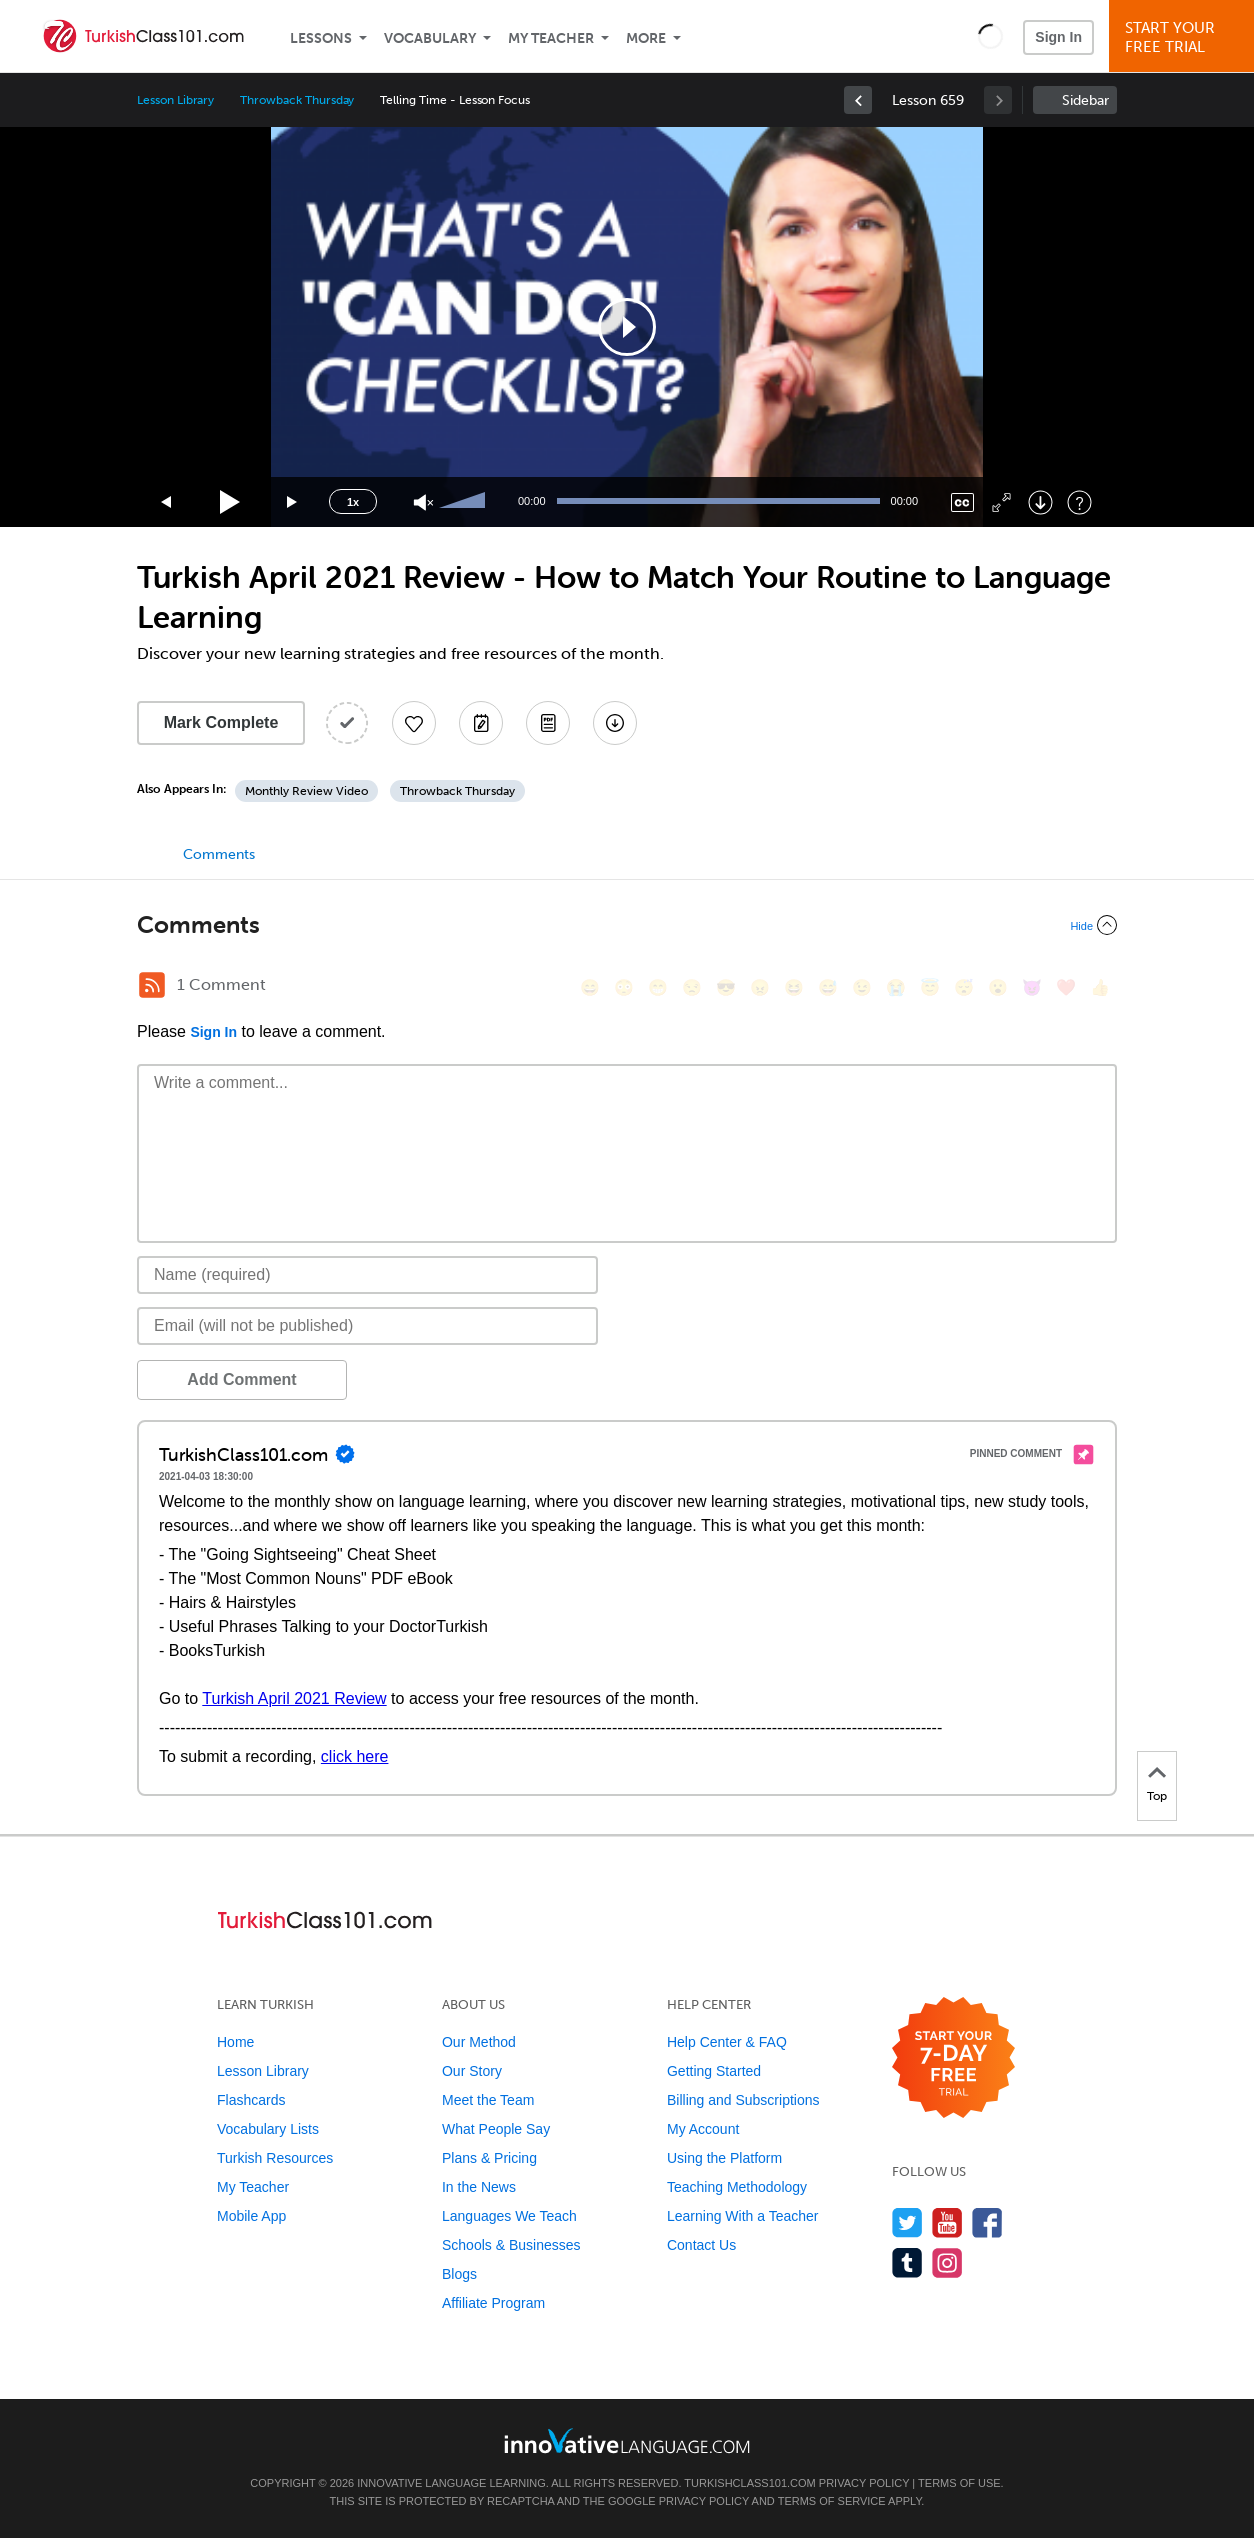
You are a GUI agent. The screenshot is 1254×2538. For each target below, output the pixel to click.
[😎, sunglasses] (726, 987)
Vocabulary (430, 38)
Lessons (321, 38)
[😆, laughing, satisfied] (794, 987)
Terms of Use (959, 2483)
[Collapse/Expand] (627, 925)
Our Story (472, 2071)
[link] (858, 100)
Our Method (479, 2042)
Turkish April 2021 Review (294, 1698)
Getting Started (714, 2071)
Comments (219, 854)
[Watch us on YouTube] (947, 2222)
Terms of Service (832, 2501)
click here (355, 1756)
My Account (703, 2129)
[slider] (465, 502)
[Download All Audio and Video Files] (615, 723)
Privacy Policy (864, 2483)
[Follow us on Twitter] (907, 2222)
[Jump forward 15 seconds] (293, 502)
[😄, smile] (590, 987)
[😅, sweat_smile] (828, 987)
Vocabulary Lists (268, 2129)
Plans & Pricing (489, 2158)
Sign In (1058, 37)
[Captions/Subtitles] (962, 502)
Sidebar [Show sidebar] (1085, 100)
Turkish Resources (275, 2158)
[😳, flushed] (624, 987)
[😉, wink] (862, 987)
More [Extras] (646, 38)
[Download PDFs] (548, 723)
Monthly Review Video (306, 791)
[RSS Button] (152, 985)
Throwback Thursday (297, 100)
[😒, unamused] (692, 987)
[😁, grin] (658, 987)
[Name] (367, 1275)
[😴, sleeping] (964, 987)
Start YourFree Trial (1184, 37)
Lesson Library (175, 100)
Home (235, 2042)
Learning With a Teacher (743, 2216)
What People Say (496, 2129)
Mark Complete (221, 722)
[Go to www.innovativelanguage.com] (627, 2440)
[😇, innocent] (930, 987)
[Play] (230, 502)
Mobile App (251, 2216)
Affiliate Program (493, 2303)
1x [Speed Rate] (353, 502)
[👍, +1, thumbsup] (1100, 987)
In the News (479, 2187)
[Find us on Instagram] (947, 2262)
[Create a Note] (481, 723)
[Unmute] (423, 502)
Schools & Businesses (511, 2245)
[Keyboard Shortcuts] (1079, 502)
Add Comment (241, 1379)
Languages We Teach (509, 2216)
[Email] (367, 1326)
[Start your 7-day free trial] (953, 2058)
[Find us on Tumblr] (907, 2262)
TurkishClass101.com (749, 2483)
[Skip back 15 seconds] (167, 502)
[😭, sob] (896, 987)
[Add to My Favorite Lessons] (414, 723)
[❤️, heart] (1066, 987)
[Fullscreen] (1001, 502)
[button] (990, 36)
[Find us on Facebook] (987, 2222)
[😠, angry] (760, 987)
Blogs (459, 2274)
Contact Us (701, 2245)
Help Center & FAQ (727, 2042)
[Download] (1040, 502)
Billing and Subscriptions (743, 2100)
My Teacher (551, 38)
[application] (627, 327)
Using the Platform (724, 2158)
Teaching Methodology (737, 2187)
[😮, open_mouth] (998, 987)
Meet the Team (488, 2100)
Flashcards (251, 2100)
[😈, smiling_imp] (1032, 987)
